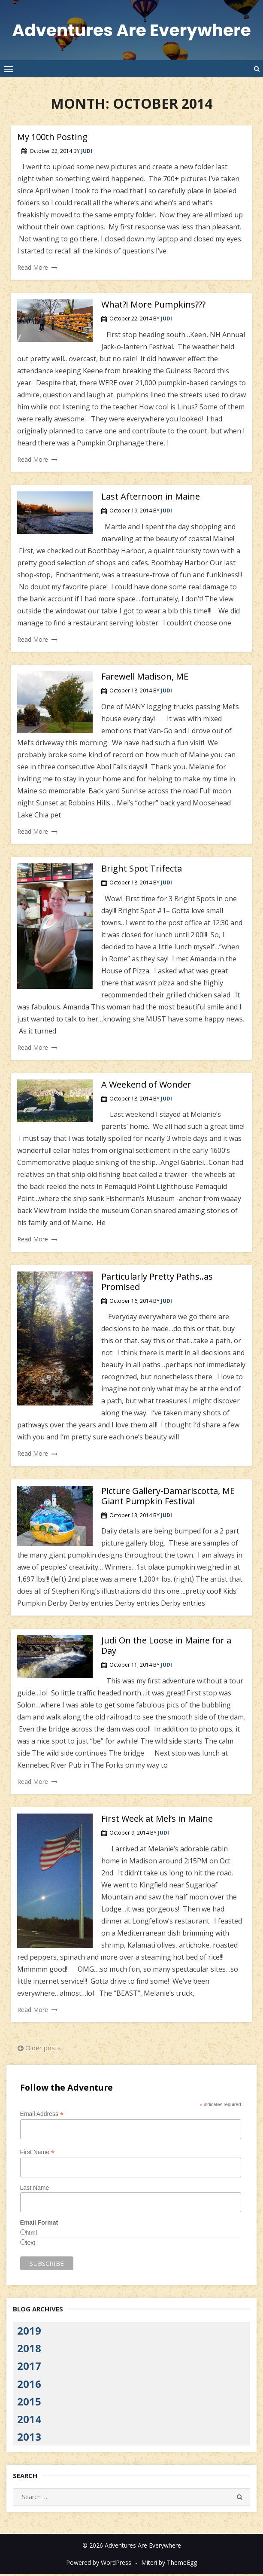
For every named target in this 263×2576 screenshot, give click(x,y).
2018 (29, 2350)
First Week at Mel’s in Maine (157, 1820)
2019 (29, 2332)
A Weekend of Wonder (146, 1086)
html (31, 2234)
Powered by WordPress (98, 2564)
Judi (86, 152)
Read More (32, 269)
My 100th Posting (52, 138)
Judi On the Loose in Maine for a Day (166, 1647)
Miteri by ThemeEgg (169, 2564)
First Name (37, 2154)
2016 (29, 2385)
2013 (29, 2438)
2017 (29, 2367)
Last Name (34, 2189)
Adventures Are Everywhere (131, 31)
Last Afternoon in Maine (150, 498)
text (31, 2244)
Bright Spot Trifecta (141, 870)
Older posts (43, 2049)
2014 (29, 2421)
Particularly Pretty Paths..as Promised (157, 1283)
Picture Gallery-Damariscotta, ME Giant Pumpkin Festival (168, 1498)
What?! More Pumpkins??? (153, 306)
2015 (29, 2403)
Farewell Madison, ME (144, 678)
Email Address (42, 2116)
